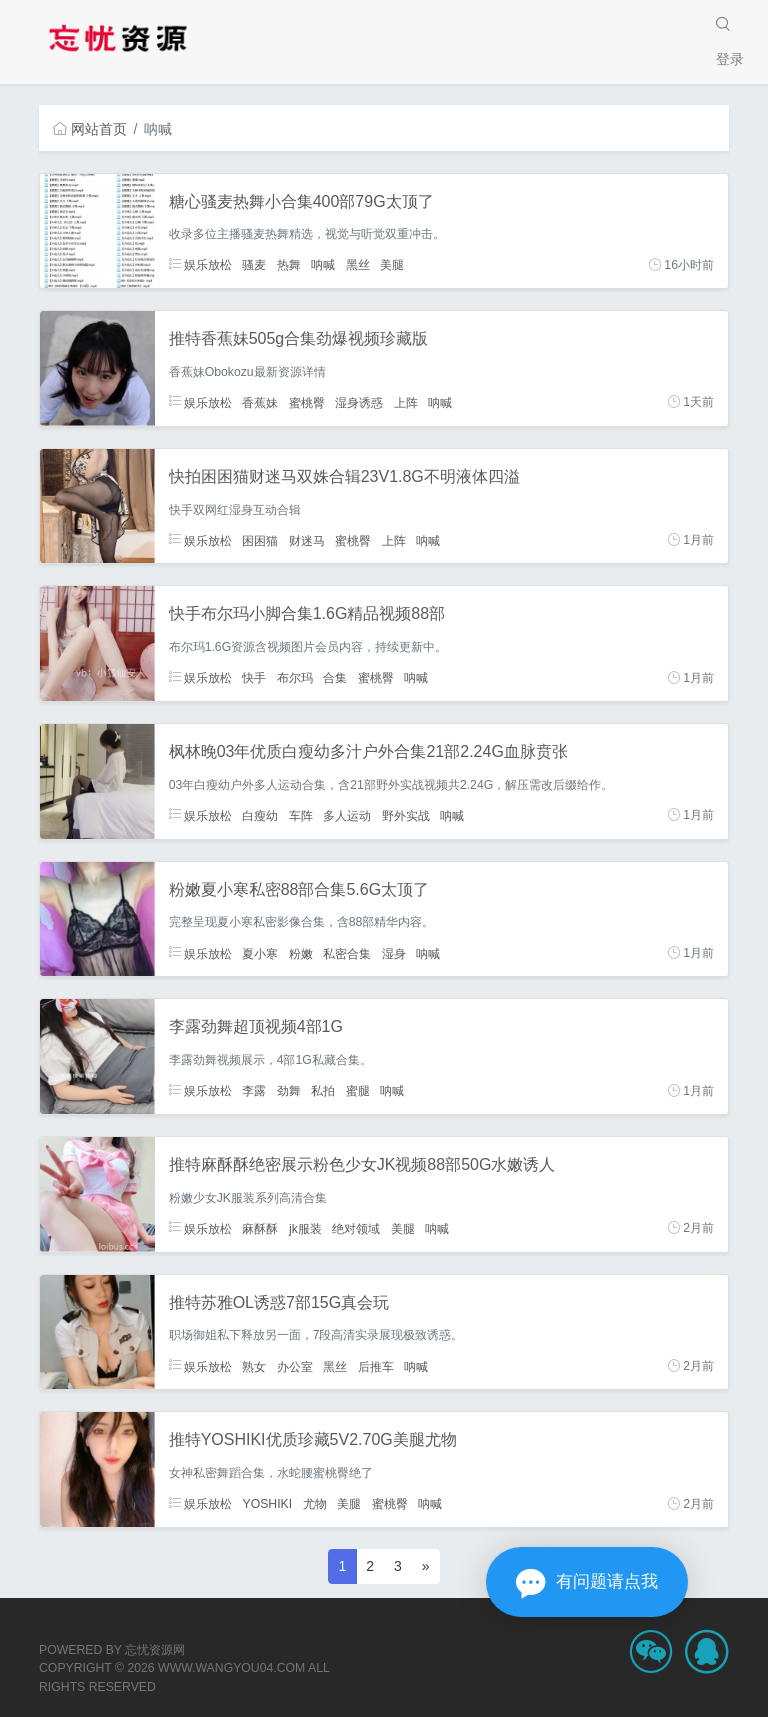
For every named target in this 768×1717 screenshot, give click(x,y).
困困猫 (260, 540)
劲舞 (289, 1091)
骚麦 (254, 265)
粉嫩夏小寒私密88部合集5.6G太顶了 (299, 889)
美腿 (392, 265)
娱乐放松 (200, 265)
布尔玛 (295, 678)
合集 (335, 678)
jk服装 (305, 1228)
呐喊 (323, 265)
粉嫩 (301, 953)
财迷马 (307, 540)
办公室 (295, 1366)
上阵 (406, 402)
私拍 (323, 1091)
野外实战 (406, 815)
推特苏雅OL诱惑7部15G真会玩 (279, 1302)
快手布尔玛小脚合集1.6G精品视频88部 (307, 613)
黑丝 (358, 265)
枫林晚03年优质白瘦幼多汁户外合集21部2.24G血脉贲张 (368, 751)
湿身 (394, 953)
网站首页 (90, 129)
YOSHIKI (267, 1504)
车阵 (301, 815)
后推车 (376, 1366)
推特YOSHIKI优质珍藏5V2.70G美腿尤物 (313, 1439)
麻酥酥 (260, 1228)
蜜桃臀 (307, 402)
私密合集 (347, 953)
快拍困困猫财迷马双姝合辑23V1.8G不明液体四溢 (344, 476)
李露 (254, 1091)
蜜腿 (358, 1091)
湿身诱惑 (359, 402)
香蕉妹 (260, 402)
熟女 (254, 1366)
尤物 (315, 1504)
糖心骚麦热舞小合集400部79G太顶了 (301, 201)
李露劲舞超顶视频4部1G (256, 1026)
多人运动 (347, 815)
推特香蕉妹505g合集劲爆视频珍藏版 (299, 338)
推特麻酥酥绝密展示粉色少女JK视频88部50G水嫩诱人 (362, 1164)
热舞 (289, 265)
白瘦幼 (260, 815)
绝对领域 (356, 1228)
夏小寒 (260, 953)
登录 (730, 59)
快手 (254, 678)
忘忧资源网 (155, 1650)
